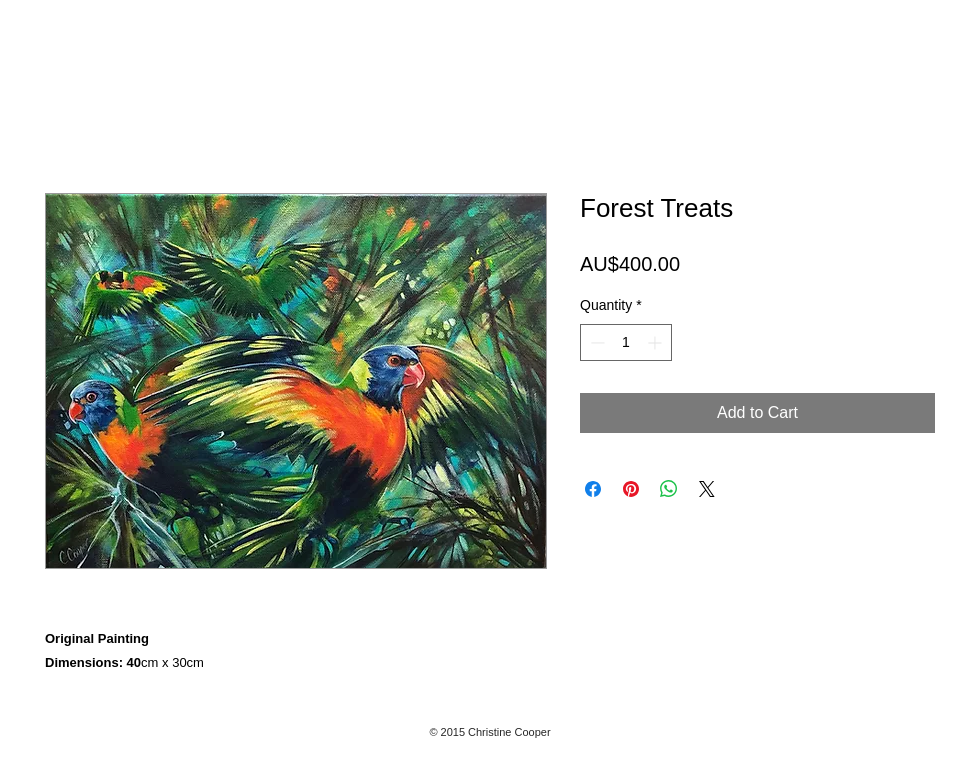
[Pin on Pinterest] (631, 489)
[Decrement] (595, 342)
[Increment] (656, 342)
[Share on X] (707, 489)
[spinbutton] (626, 342)
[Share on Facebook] (593, 489)
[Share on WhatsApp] (669, 489)
